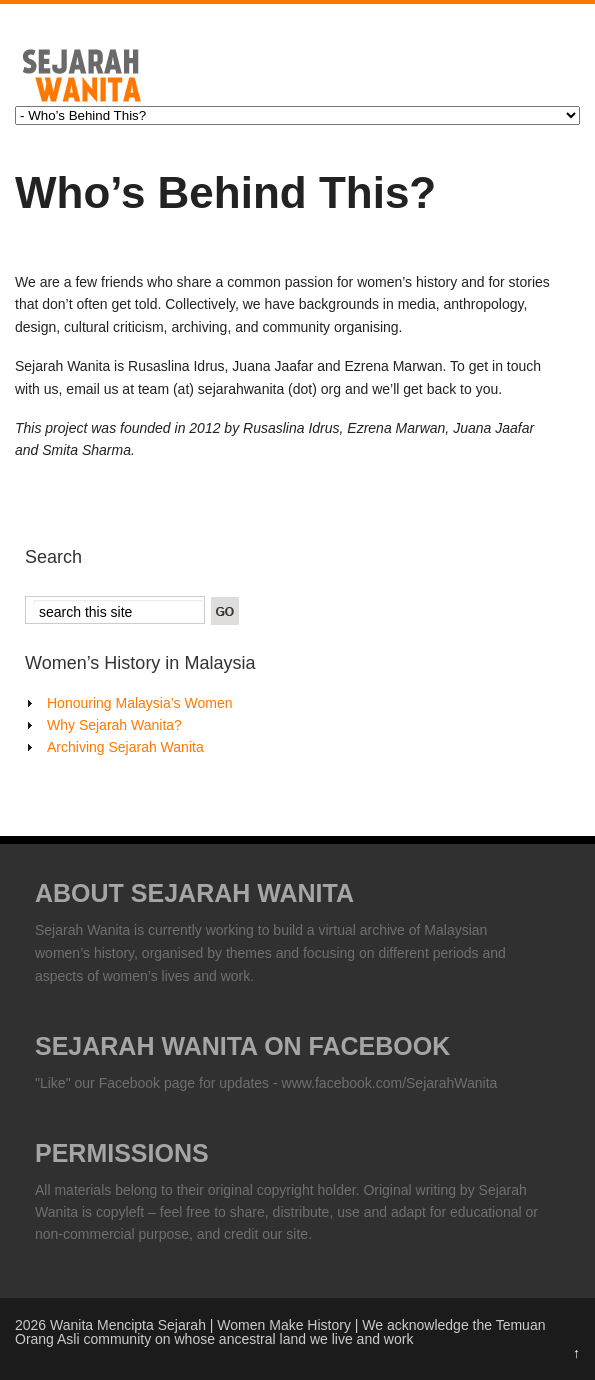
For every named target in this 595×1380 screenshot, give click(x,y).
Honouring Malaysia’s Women (139, 703)
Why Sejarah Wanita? (114, 725)
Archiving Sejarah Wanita (125, 747)
